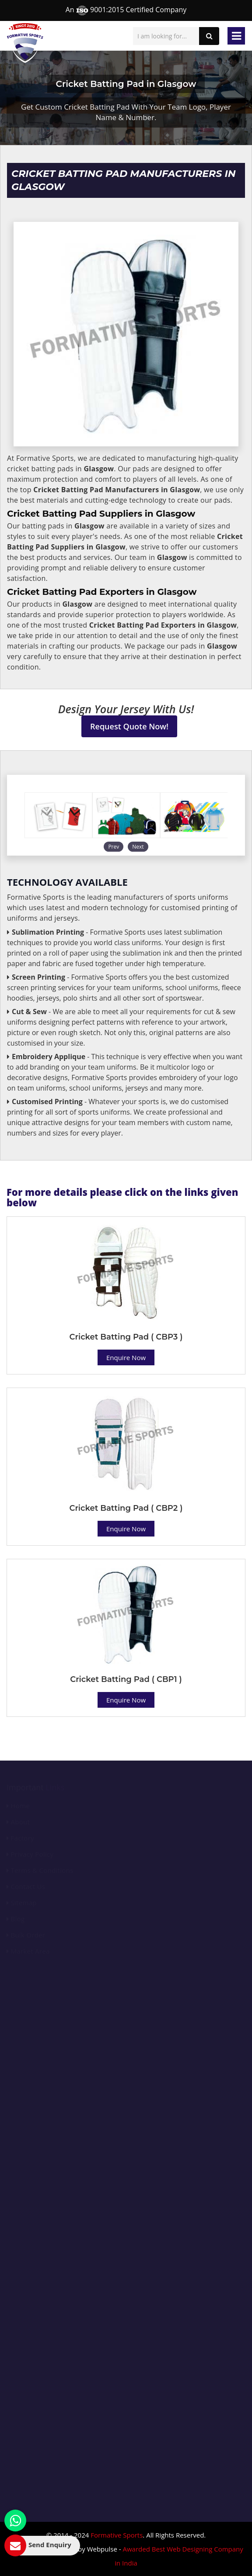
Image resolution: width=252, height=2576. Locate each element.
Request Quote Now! (129, 726)
